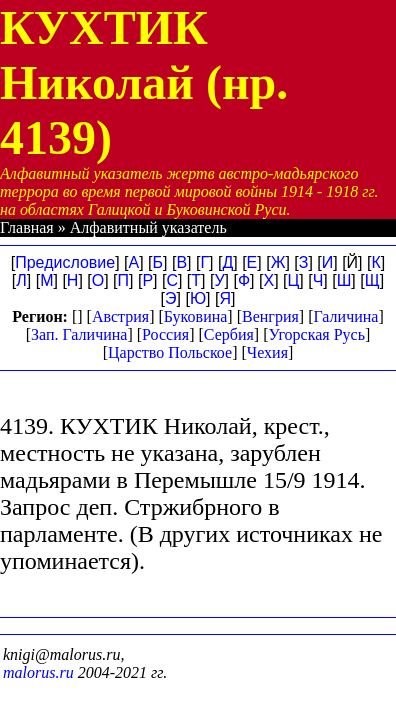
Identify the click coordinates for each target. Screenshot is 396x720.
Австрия (120, 316)
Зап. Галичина (79, 334)
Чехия (267, 352)
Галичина (346, 316)
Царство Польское (170, 352)
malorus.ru (38, 672)
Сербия (229, 334)
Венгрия (270, 316)
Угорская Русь (316, 334)
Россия (165, 334)
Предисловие (65, 262)
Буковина (196, 316)
